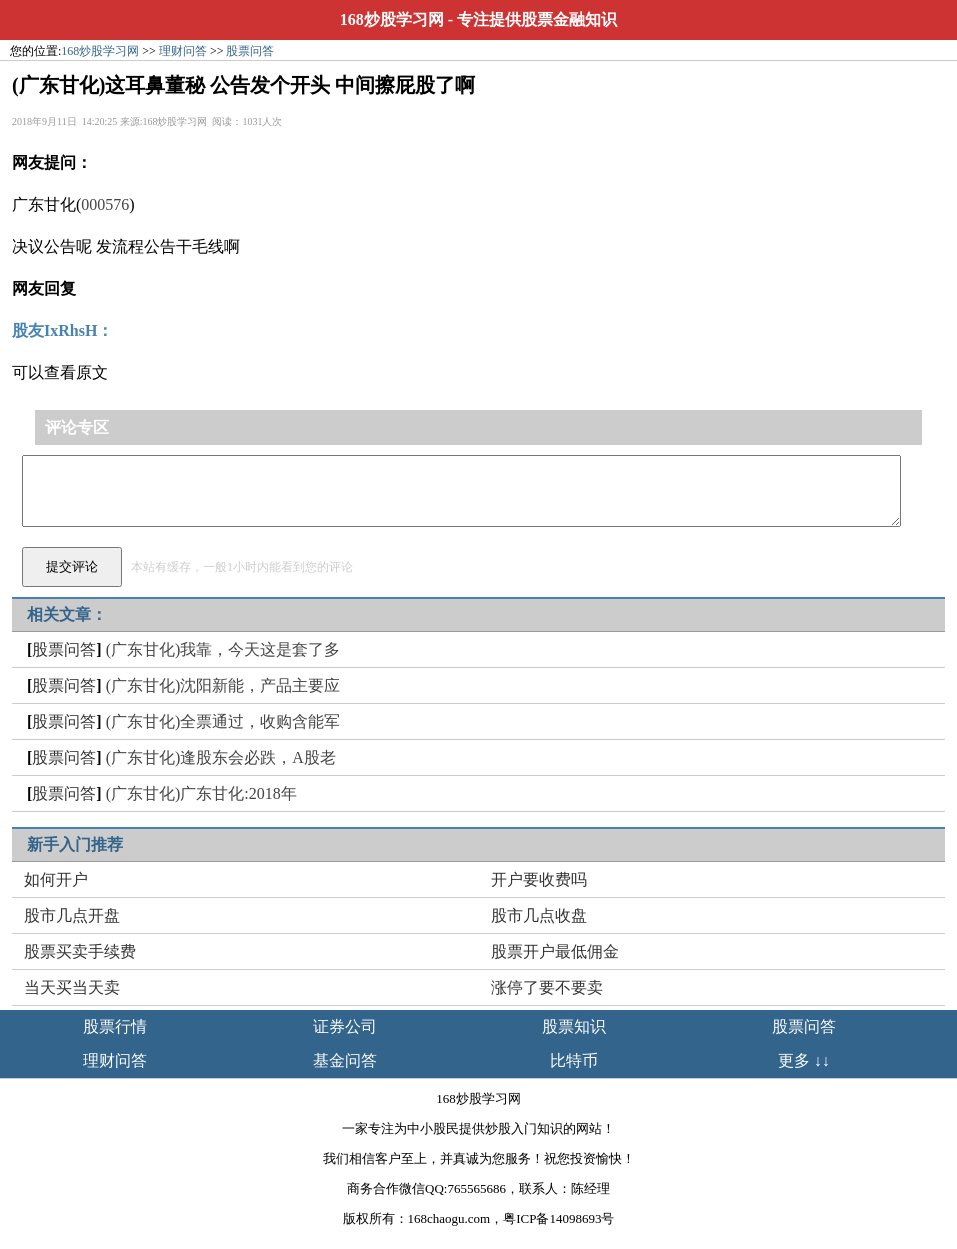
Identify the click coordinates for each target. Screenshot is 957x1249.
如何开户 (56, 879)
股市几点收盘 (539, 915)
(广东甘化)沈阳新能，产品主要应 (223, 685)
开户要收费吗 (539, 879)
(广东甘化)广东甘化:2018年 (201, 793)
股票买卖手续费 (80, 951)
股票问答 (250, 51)
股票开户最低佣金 (555, 951)
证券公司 (345, 1026)
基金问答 (345, 1060)
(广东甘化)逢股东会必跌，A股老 (221, 757)
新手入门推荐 (75, 844)
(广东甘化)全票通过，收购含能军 (223, 721)
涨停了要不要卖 (547, 987)
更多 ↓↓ (804, 1060)
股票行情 (115, 1026)
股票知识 (574, 1026)
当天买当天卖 (72, 987)
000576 (105, 204)
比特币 (574, 1060)
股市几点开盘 (72, 915)
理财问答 (183, 51)
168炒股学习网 (392, 19)
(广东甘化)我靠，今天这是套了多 (223, 649)
